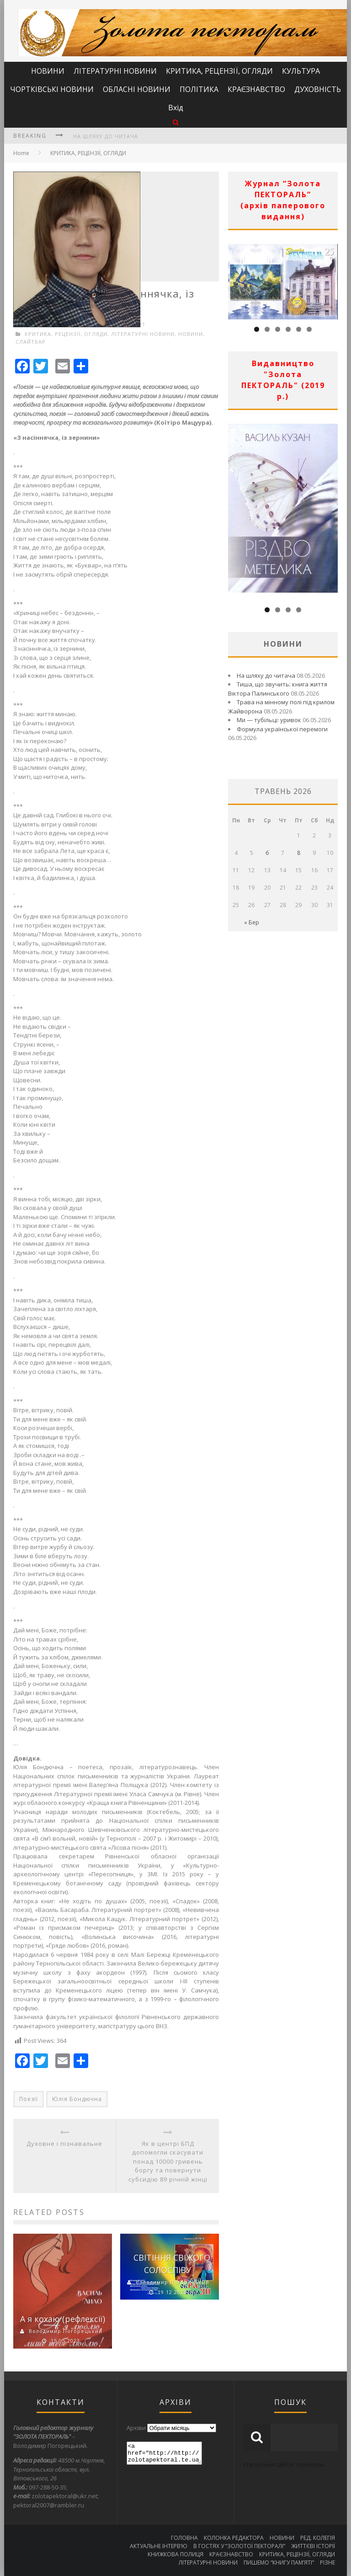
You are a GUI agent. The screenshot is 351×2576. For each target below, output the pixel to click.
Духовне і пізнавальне (64, 2143)
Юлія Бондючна (77, 2099)
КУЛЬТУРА (301, 71)
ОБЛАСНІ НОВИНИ (136, 89)
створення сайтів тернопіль (284, 2464)
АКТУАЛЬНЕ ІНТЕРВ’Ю (158, 2546)
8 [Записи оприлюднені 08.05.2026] (298, 853)
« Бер (251, 922)
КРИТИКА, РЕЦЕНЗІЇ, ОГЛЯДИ (219, 71)
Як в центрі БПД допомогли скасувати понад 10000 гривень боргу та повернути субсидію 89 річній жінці (167, 2161)
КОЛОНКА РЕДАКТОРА (234, 2538)
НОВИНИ (47, 71)
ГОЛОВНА (184, 2538)
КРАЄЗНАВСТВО (256, 89)
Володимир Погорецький (65, 2331)
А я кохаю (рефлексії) (62, 2318)
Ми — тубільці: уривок (269, 720)
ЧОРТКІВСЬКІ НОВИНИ (52, 89)
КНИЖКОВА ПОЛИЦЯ (175, 2554)
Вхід (175, 108)
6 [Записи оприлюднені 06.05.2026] (267, 853)
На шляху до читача (105, 136)
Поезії (28, 2099)
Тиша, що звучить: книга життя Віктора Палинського (277, 688)
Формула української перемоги (282, 729)
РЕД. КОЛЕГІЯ (317, 2538)
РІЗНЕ (327, 2562)
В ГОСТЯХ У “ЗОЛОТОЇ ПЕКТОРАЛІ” (239, 2546)
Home (21, 153)
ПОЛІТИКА (199, 89)
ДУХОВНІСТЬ (317, 89)
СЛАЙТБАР (31, 341)
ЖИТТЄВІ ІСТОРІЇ (313, 2546)
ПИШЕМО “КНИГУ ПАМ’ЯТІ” (279, 2562)
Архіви (136, 2428)
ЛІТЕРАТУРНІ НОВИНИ (115, 71)
